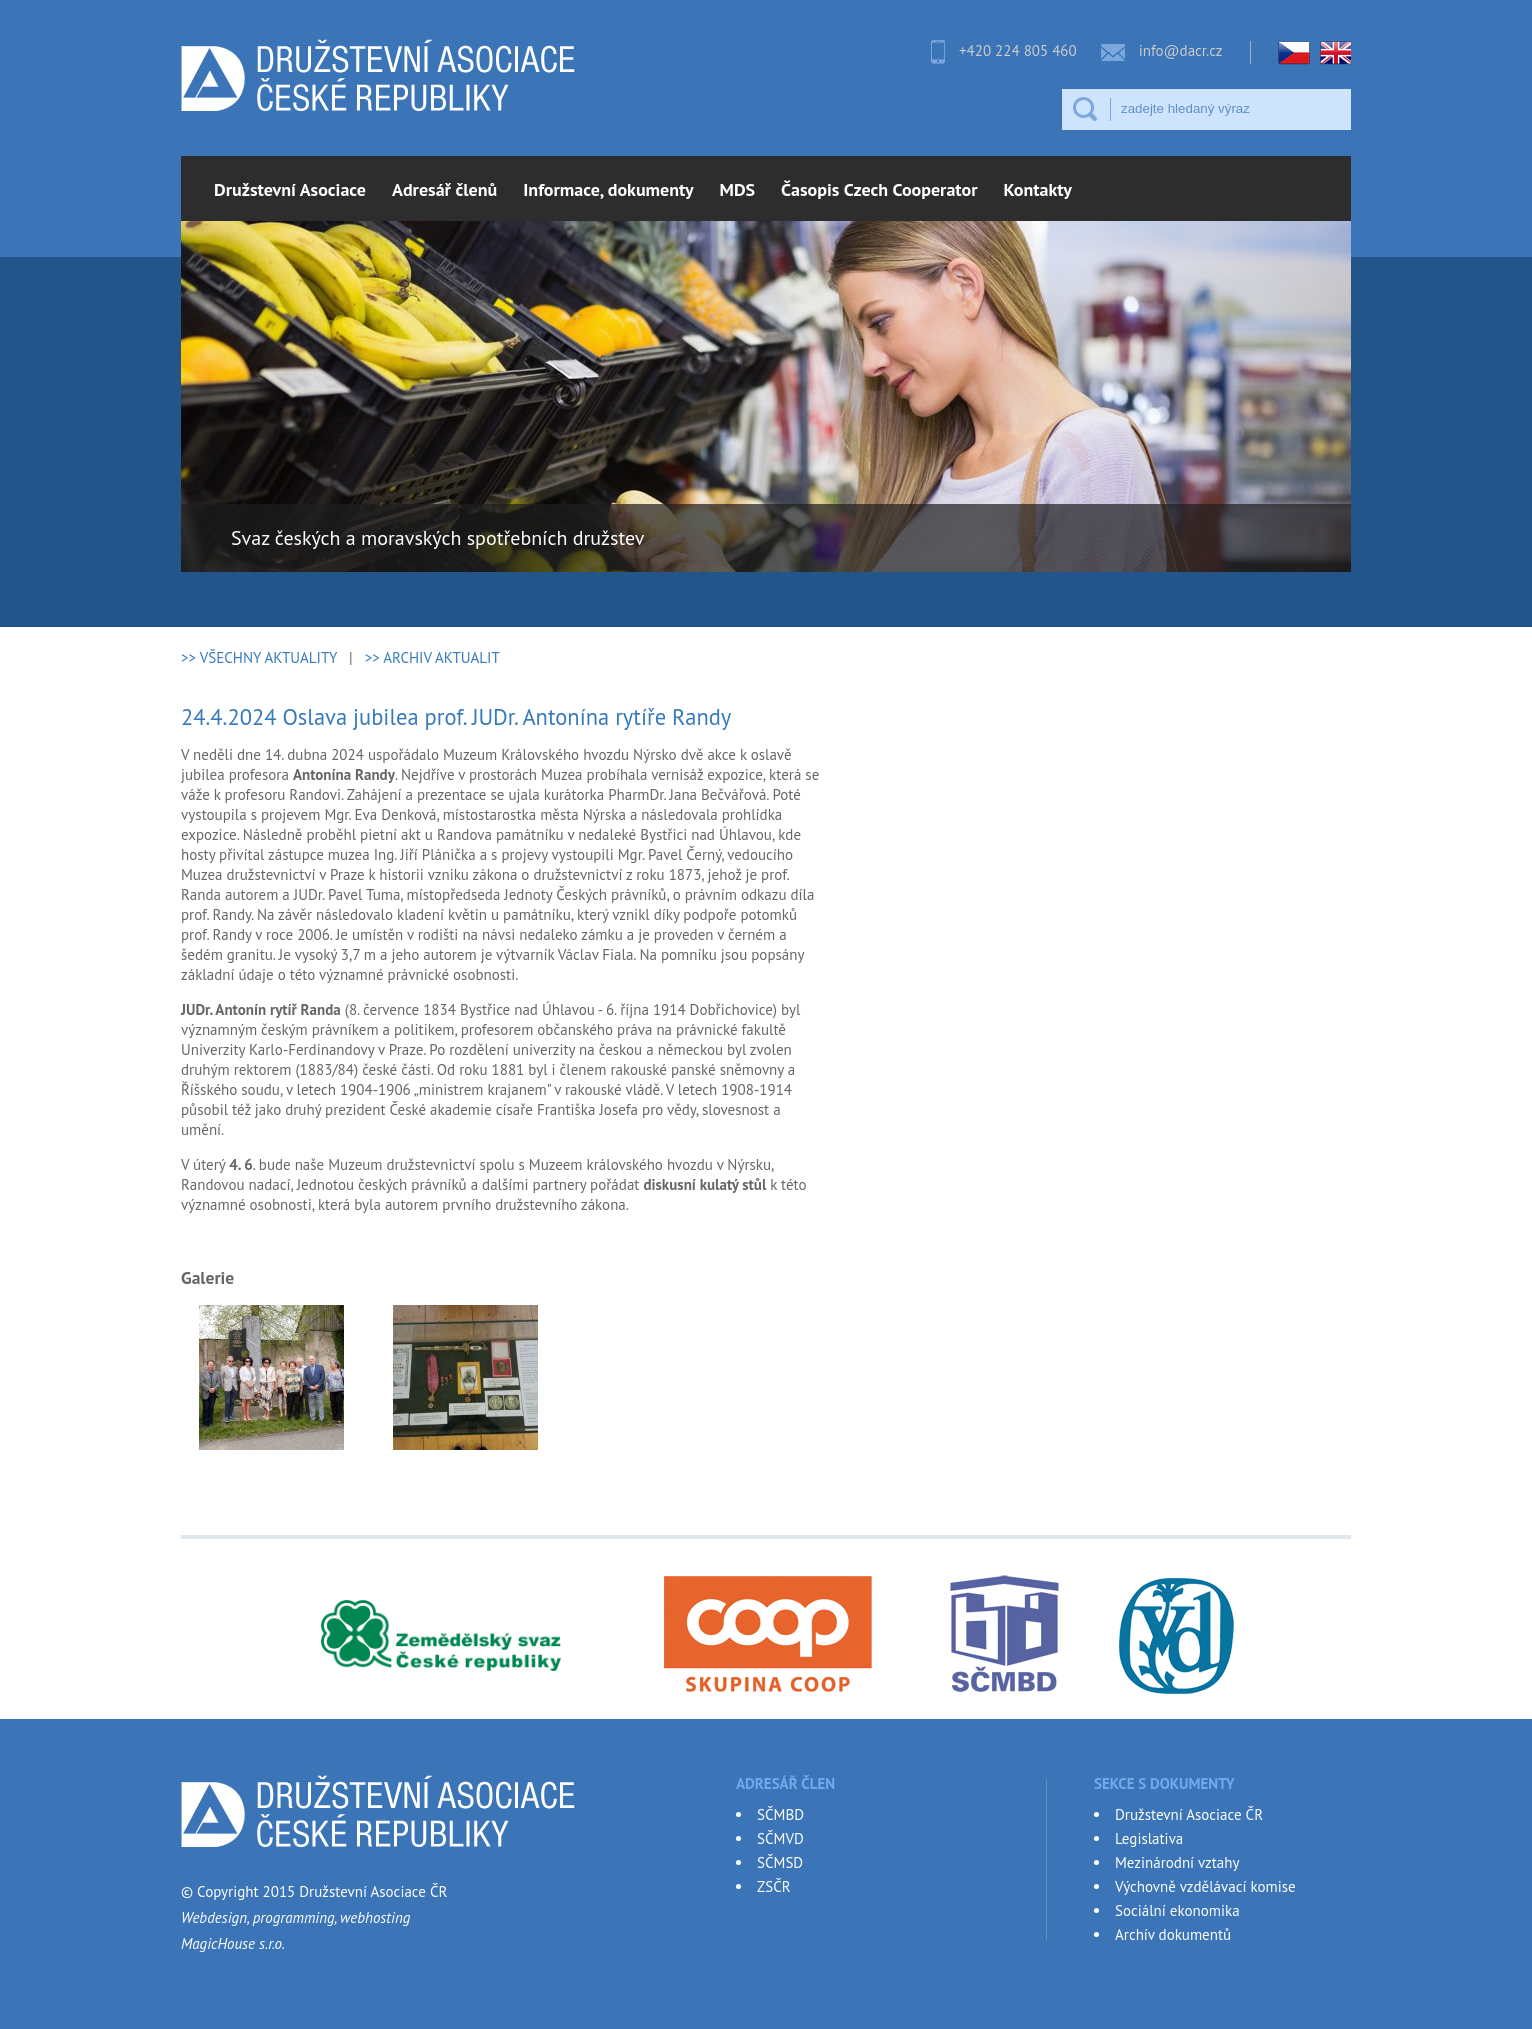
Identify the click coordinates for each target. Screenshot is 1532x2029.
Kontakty (1038, 189)
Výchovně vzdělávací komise (1205, 1886)
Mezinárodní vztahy (1177, 1862)
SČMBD (780, 1814)
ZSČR (774, 1886)
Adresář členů (444, 189)
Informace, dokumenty (608, 189)
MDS (738, 189)
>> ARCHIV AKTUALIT (432, 657)
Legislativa (1149, 1838)
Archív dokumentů (1173, 1934)
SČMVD (780, 1838)
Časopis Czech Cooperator (879, 189)
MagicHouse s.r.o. (233, 1943)
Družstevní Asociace (290, 189)
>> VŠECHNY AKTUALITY (259, 657)
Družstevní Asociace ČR (1189, 1814)
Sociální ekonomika (1177, 1910)
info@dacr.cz (1181, 50)
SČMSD (780, 1862)
